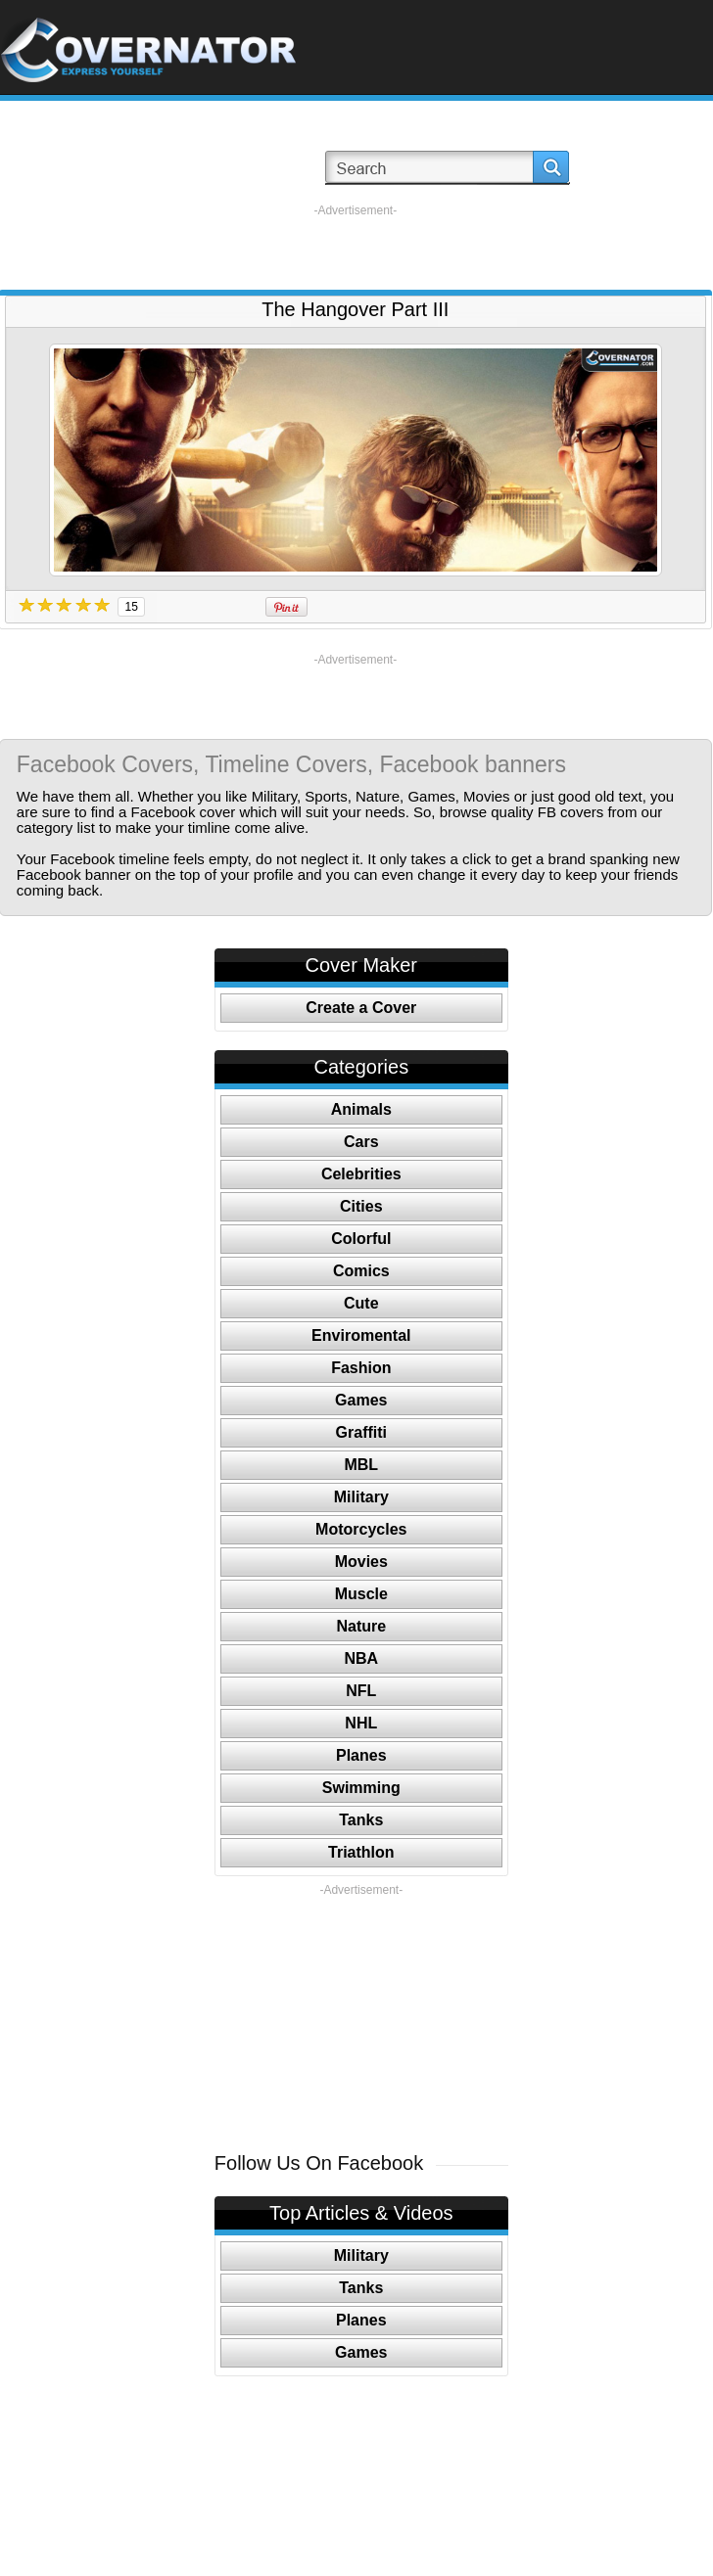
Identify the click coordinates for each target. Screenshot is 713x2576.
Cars (361, 1141)
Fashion (361, 1367)
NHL (361, 1723)
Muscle (361, 1594)
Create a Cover (361, 1007)
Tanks (361, 1820)
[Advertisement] (355, 247)
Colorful (361, 1238)
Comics (361, 1271)
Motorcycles (360, 1529)
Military (361, 1497)
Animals (361, 1109)
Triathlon (361, 1852)
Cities (361, 1206)
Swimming (361, 1787)
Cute (361, 1303)
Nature (361, 1626)
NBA (361, 1658)
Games (361, 1400)
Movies (361, 1561)
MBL (361, 1464)
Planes (361, 1755)
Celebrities (361, 1174)
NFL (361, 1690)
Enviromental (360, 1335)
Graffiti (361, 1432)
